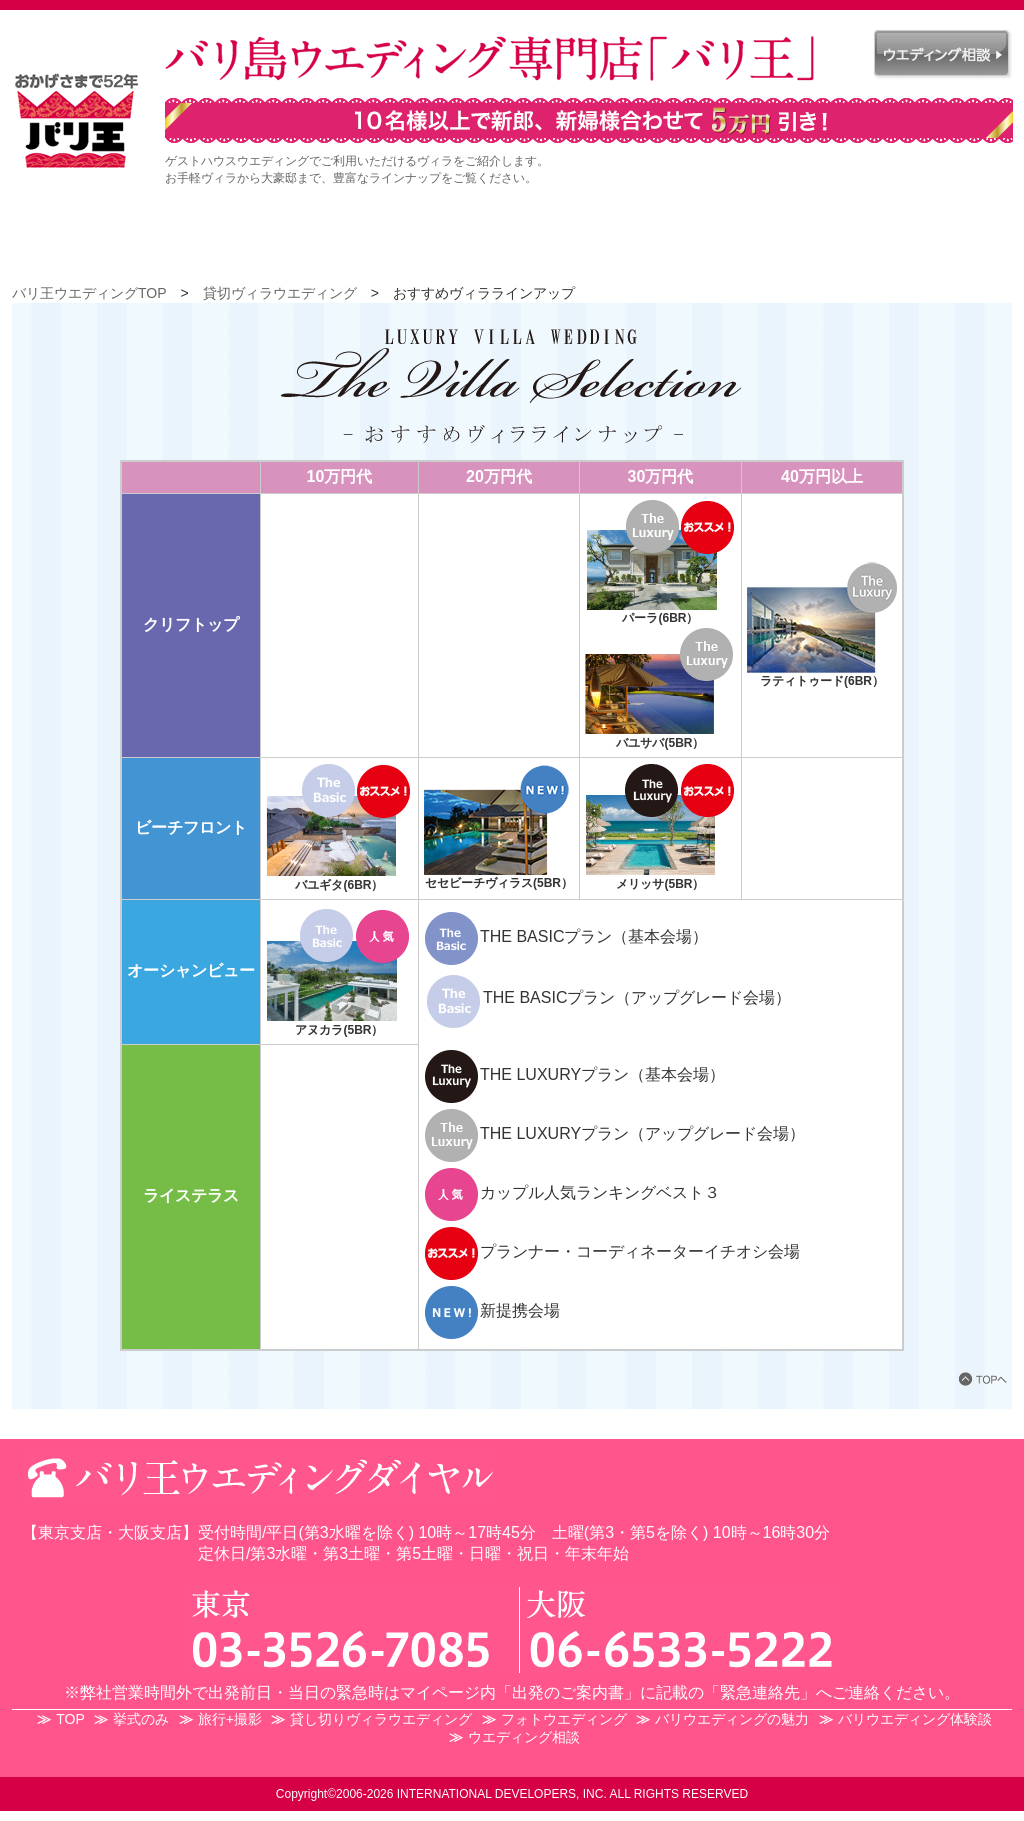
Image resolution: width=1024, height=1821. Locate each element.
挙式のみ (129, 1719)
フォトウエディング (552, 1719)
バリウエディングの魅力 (720, 1719)
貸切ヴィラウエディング (280, 293)
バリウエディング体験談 (903, 1719)
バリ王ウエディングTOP (89, 293)
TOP (58, 1719)
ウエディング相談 (512, 1737)
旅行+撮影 (218, 1719)
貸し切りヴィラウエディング (369, 1719)
